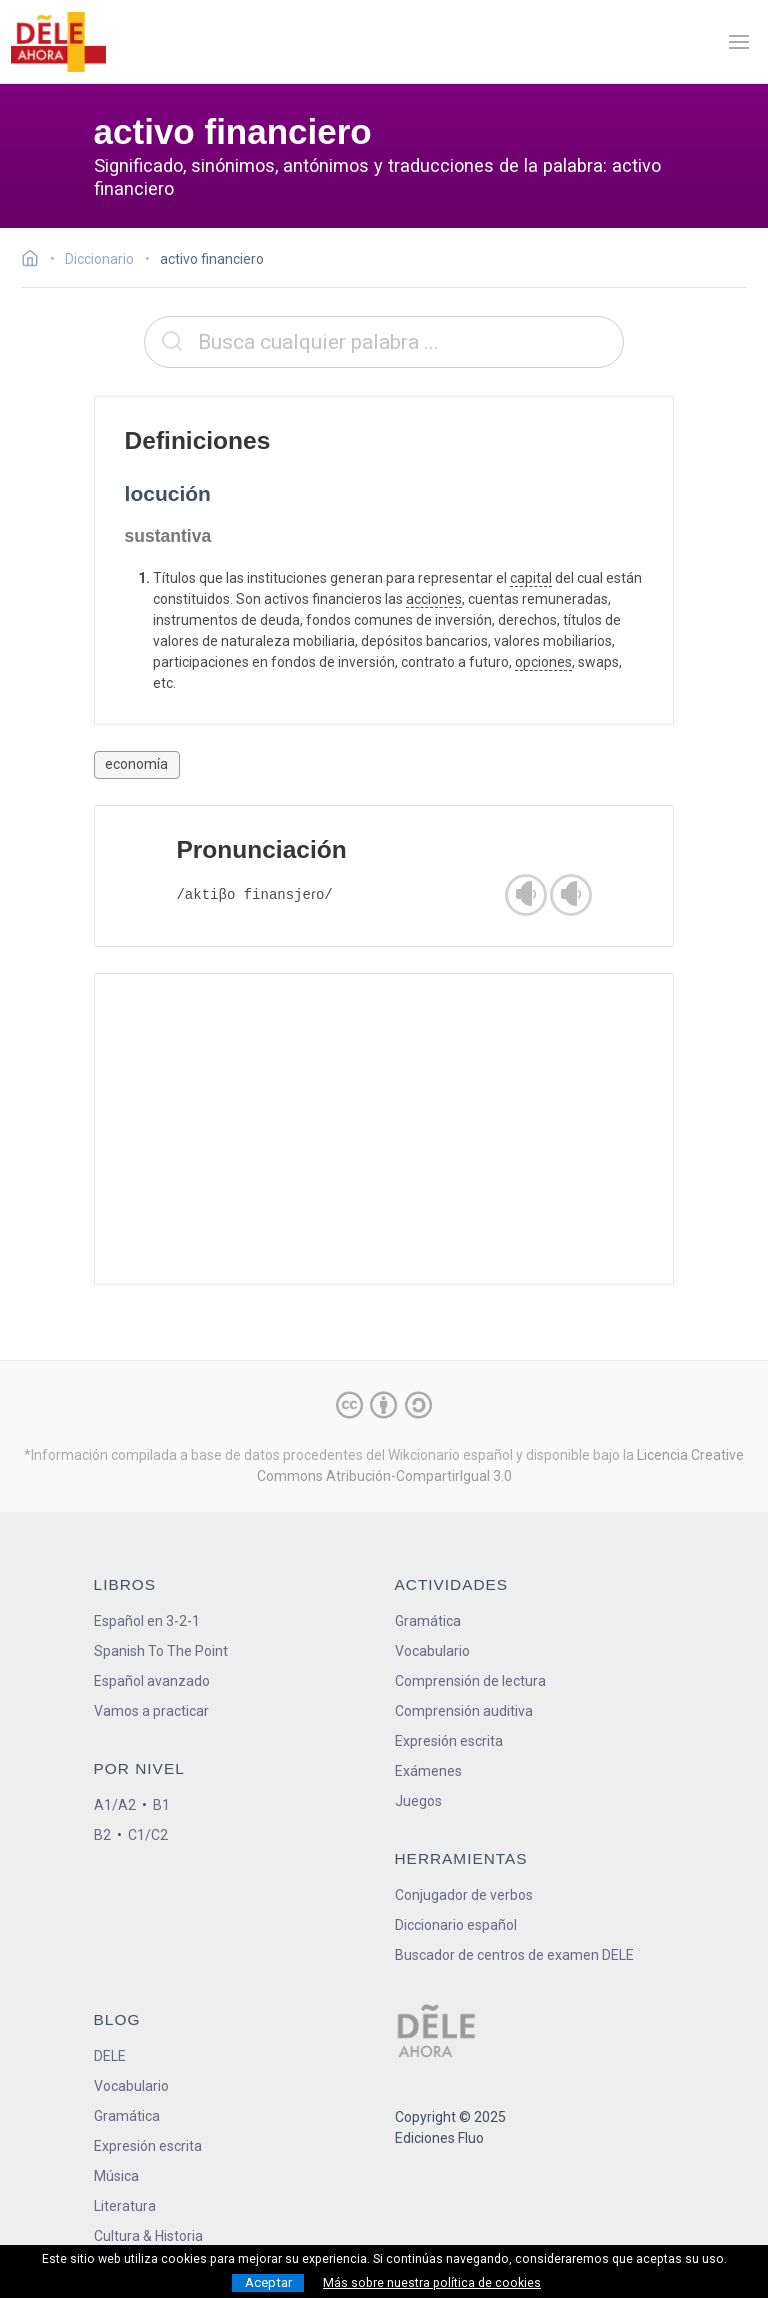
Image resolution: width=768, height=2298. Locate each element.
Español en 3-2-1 (147, 1621)
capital (531, 578)
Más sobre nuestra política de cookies (432, 2283)
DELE (110, 2056)
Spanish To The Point (161, 1651)
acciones (434, 599)
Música (116, 2176)
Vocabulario (432, 1651)
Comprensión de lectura (470, 1681)
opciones (543, 662)
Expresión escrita (449, 1741)
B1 (161, 1805)
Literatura (125, 2206)
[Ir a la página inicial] (35, 261)
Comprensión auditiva (464, 1711)
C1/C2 (148, 1835)
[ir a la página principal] (58, 42)
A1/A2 (115, 1805)
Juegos (418, 1801)
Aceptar (268, 2282)
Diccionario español (456, 1925)
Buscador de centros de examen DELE (514, 1955)
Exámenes (428, 1771)
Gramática (428, 1621)
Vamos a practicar (151, 1711)
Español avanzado (152, 1681)
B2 (102, 1835)
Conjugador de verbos (464, 1895)
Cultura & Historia (148, 2236)
